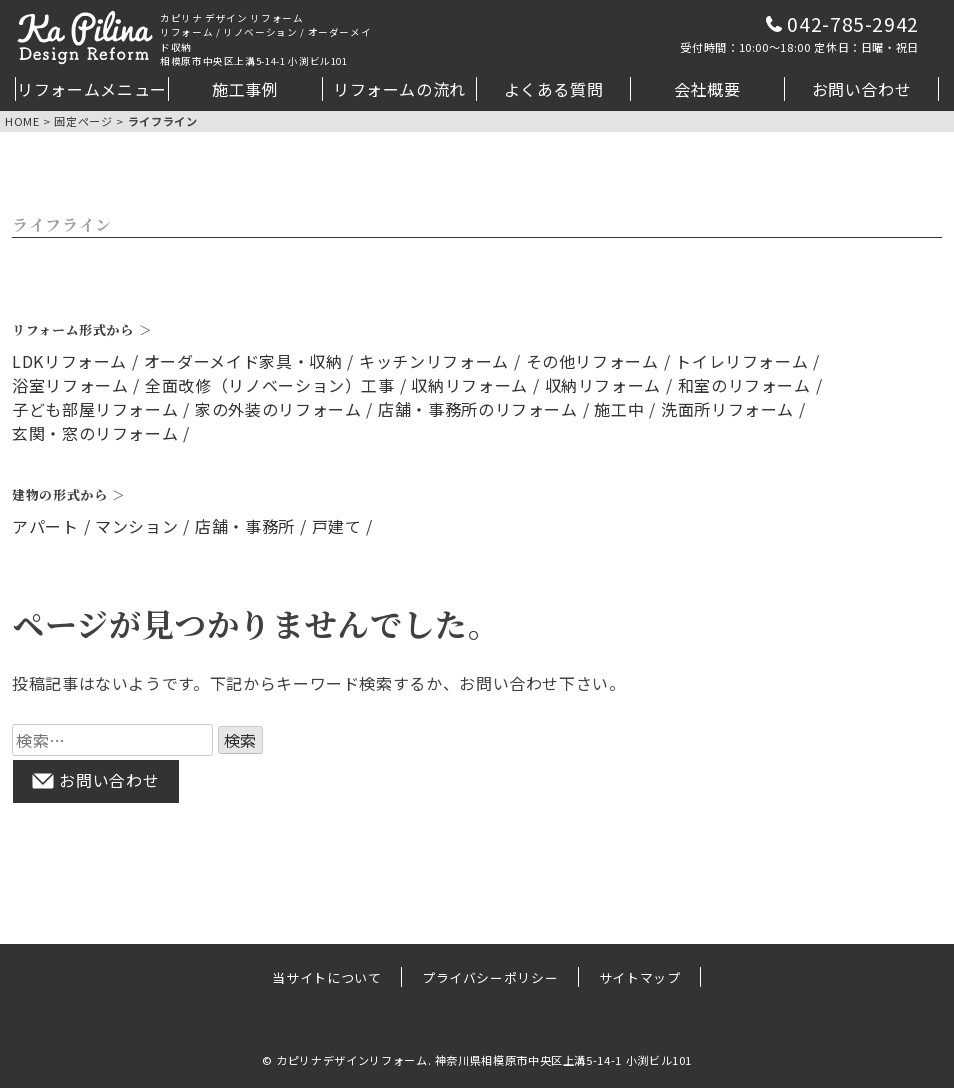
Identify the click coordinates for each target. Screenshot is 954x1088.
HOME (22, 121)
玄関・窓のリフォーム (95, 433)
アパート (45, 526)
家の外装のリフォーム (278, 409)
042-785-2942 (799, 33)
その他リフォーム (592, 361)
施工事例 (245, 89)
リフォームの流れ (399, 89)
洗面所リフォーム (727, 409)
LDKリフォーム (69, 361)
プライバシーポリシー (490, 976)
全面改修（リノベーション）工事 (270, 385)
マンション (136, 526)
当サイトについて (326, 976)
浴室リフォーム (70, 385)
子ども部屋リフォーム (95, 409)
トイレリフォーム (741, 361)
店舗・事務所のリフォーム (478, 409)
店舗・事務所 (245, 526)
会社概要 (707, 89)
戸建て (337, 526)
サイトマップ (640, 976)
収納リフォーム (469, 385)
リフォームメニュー (92, 89)
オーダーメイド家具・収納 (243, 361)
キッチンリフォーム (434, 361)
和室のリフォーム (744, 385)
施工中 (619, 409)
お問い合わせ (862, 89)
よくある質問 (554, 89)
